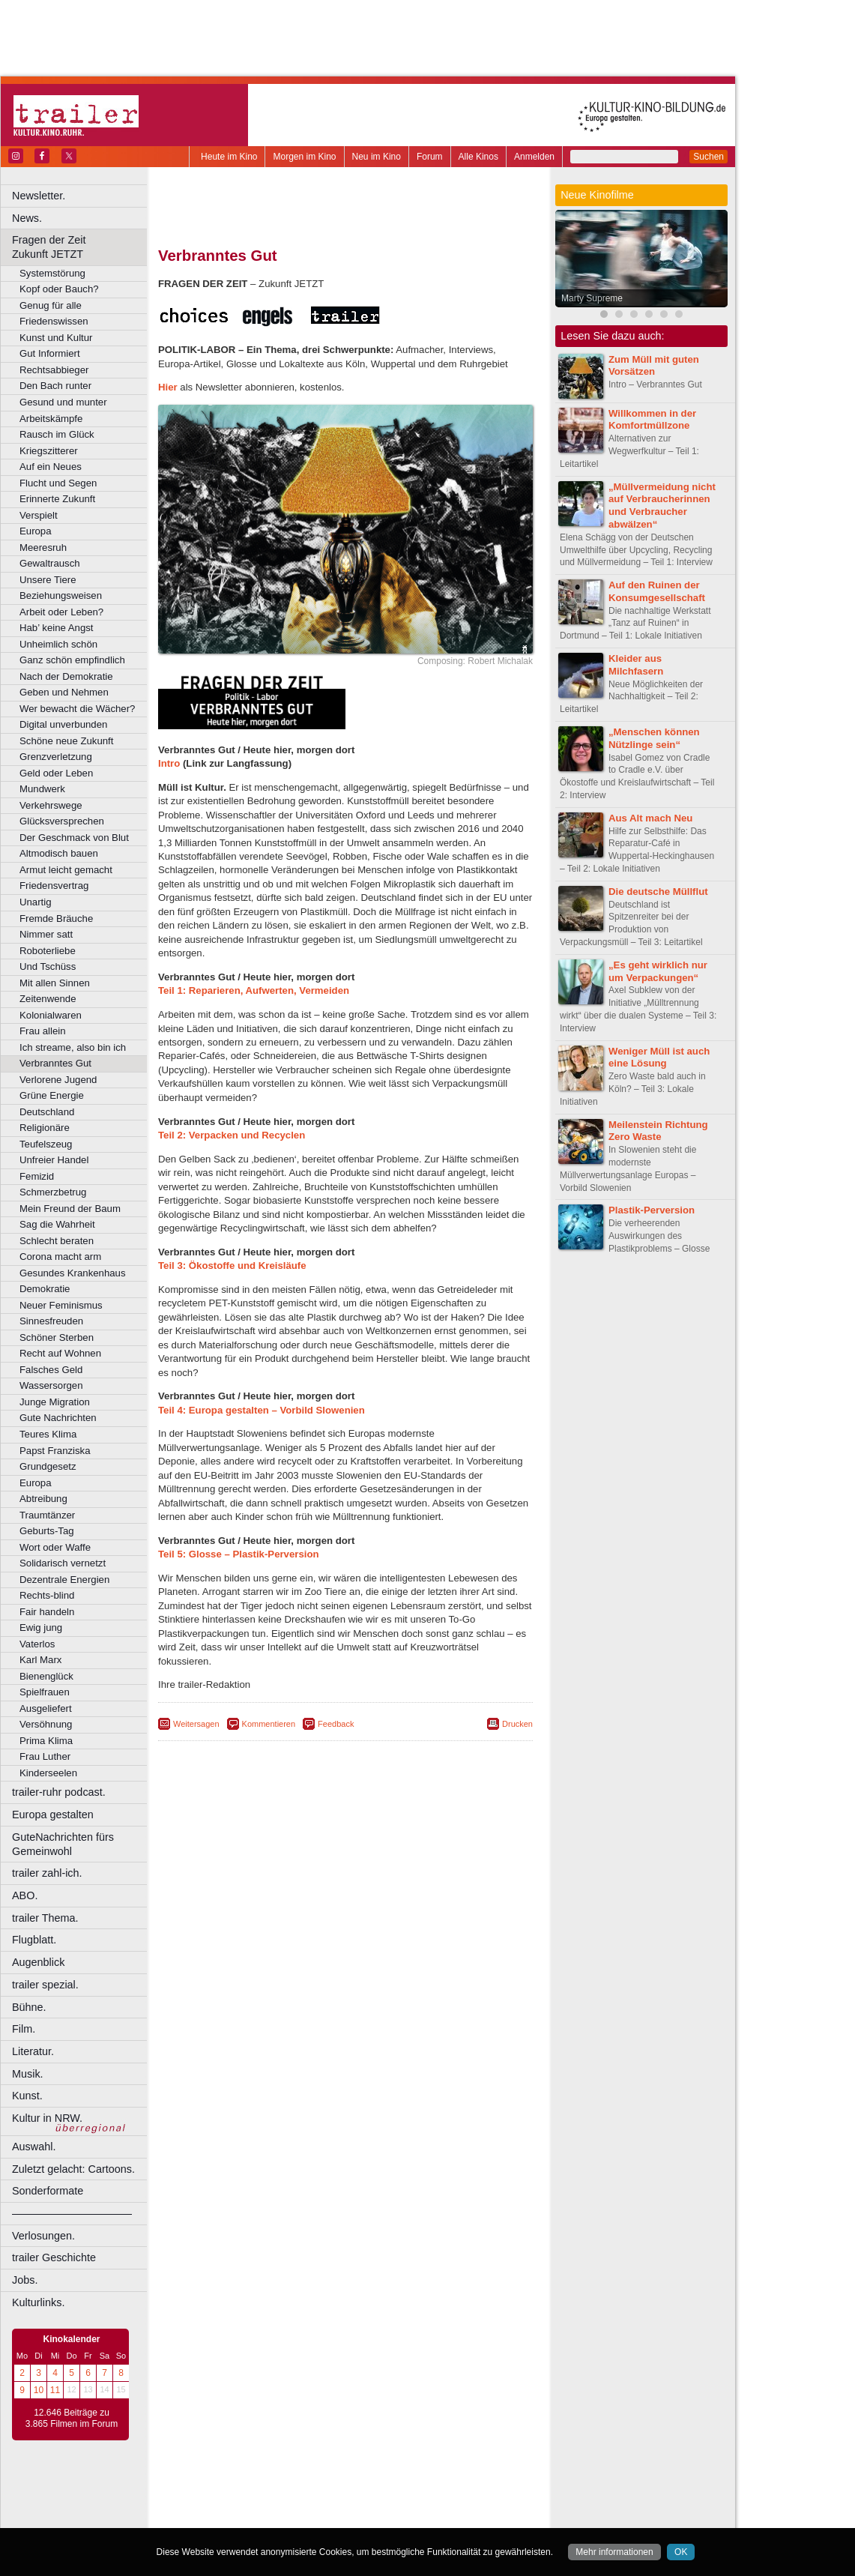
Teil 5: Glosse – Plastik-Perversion (238, 1554)
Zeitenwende (47, 998)
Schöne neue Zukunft (66, 740)
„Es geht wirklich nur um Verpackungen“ (657, 971)
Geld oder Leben (56, 773)
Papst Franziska (55, 1450)
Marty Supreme (592, 298)
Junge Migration (54, 1402)
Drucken (517, 1723)
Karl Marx (40, 1659)
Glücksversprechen (61, 821)
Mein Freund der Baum (70, 1208)
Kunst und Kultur (56, 337)
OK (680, 2552)
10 (38, 2390)
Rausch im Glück (56, 434)
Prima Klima (46, 1740)
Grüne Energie (51, 1095)
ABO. (24, 1895)
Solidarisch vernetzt (62, 1563)
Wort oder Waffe (55, 1547)
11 (55, 2390)
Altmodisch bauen (58, 853)
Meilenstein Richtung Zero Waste (658, 1131)
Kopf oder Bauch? (59, 289)
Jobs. (24, 2280)
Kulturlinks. (38, 2302)
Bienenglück (46, 1676)
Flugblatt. (34, 1940)
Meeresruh (43, 547)
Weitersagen (196, 1723)
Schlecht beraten (56, 1240)
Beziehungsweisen (60, 595)
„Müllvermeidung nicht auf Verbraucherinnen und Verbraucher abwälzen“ (662, 505)
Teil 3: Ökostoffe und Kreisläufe (232, 1265)
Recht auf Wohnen (60, 1353)
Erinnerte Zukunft (57, 498)
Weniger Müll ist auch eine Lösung (659, 1058)
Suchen (708, 156)
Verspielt (38, 515)
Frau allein (42, 1031)
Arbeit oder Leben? (61, 612)
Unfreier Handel (53, 1159)
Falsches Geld (50, 1369)
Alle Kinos (478, 156)
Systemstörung (52, 273)
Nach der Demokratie (66, 676)
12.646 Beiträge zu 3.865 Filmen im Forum (71, 2418)
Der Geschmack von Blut (74, 837)
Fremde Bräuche (56, 918)
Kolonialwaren (50, 1015)
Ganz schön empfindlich (72, 660)
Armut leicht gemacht (65, 869)
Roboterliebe (47, 950)
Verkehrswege (50, 805)
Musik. (27, 2074)
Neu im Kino (376, 156)
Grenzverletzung (55, 756)
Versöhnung (45, 1724)
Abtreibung (43, 1498)
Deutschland (46, 1111)
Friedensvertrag (53, 885)
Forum (430, 156)
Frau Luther (44, 1756)
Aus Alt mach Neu (650, 818)
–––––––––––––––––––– (72, 2213)
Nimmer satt (46, 934)
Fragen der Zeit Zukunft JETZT (81, 247)
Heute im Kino (229, 156)
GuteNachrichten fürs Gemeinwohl (63, 1844)
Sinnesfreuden (51, 1321)
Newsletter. (38, 196)
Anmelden (534, 156)
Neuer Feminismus (61, 1305)
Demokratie (44, 1288)
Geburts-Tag (46, 1530)
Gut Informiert (49, 353)
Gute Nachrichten (58, 1417)
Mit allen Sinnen (54, 983)
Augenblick (38, 1962)
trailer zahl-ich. (47, 1873)
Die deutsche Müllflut (658, 891)
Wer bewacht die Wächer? (77, 708)
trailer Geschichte (54, 2257)
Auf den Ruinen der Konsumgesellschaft (656, 591)
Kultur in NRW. (47, 2118)
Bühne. (29, 2007)
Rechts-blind (46, 1595)
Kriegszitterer (48, 450)
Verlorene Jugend (58, 1079)
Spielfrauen (44, 1692)
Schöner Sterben (56, 1337)
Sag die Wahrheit (57, 1224)
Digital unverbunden (63, 724)
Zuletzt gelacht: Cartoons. (73, 2169)
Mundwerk (42, 788)
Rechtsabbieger (53, 369)
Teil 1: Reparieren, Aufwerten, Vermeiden (253, 990)
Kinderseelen (48, 1773)
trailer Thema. (45, 1918)
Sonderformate (47, 2191)
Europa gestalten (53, 1815)
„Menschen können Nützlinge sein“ (654, 738)
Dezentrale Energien (64, 1579)
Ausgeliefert (45, 1708)
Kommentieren (269, 1723)
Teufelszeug (45, 1144)
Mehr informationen (614, 2552)
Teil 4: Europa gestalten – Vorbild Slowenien (261, 1410)
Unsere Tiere (47, 579)
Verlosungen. (43, 2236)
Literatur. (33, 2051)
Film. (23, 2029)
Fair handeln (46, 1611)
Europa (35, 531)
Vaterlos (37, 1644)
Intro (169, 763)
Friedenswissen (53, 321)
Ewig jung (40, 1627)
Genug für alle (50, 305)
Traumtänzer (47, 1515)
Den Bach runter (55, 385)
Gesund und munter (63, 402)
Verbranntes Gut (55, 1063)
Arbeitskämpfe (50, 418)
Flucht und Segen (58, 483)
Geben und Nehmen (64, 692)
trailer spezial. (45, 1985)
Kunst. (27, 2096)
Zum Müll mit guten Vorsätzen (653, 366)
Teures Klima (47, 1434)
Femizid (36, 1176)
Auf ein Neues (50, 466)
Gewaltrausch (49, 563)
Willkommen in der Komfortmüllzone (652, 420)
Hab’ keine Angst (56, 627)
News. (27, 218)
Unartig (35, 902)
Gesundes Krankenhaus (72, 1273)
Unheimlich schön (58, 644)
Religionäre (44, 1127)
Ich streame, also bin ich (72, 1047)
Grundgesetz (47, 1466)
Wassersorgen (51, 1385)
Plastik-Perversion (651, 1210)
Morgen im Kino (304, 156)
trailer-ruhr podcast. (59, 1792)
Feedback (336, 1723)
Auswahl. (33, 2147)
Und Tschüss (47, 966)
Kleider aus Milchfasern (635, 665)
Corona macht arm (60, 1256)
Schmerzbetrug (52, 1192)
